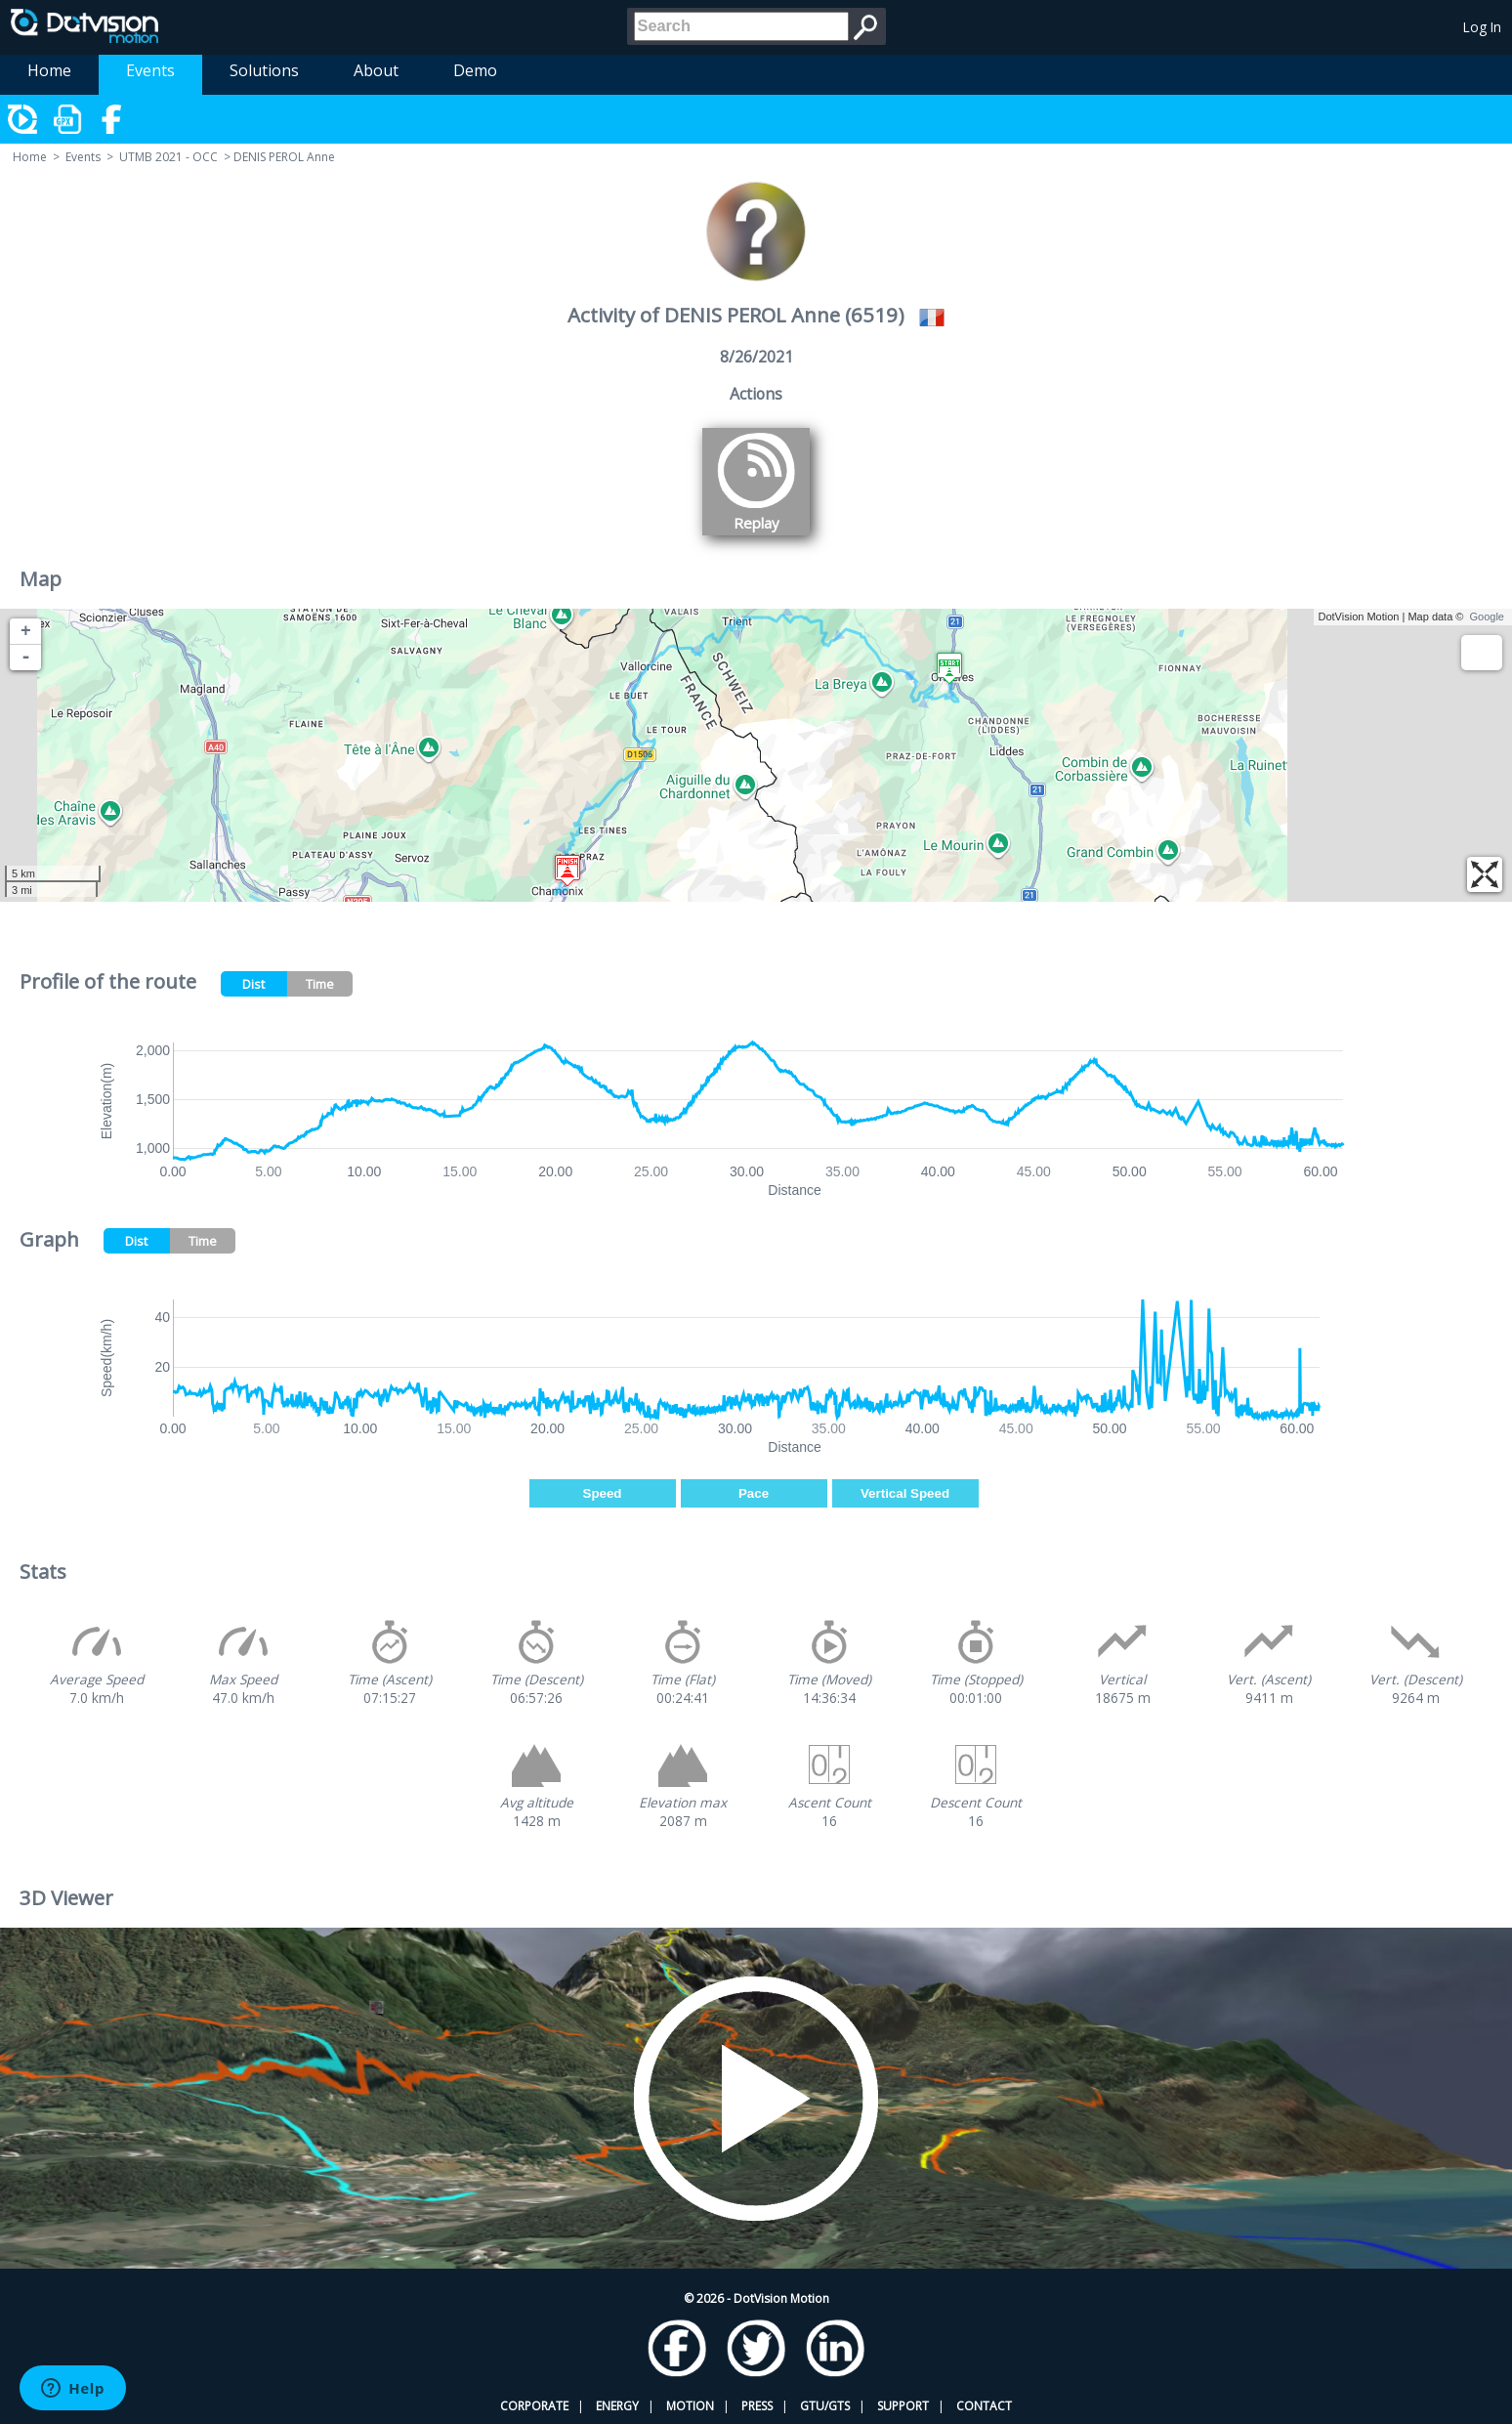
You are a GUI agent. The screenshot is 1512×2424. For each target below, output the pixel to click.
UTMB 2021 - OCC (168, 157)
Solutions (264, 70)
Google (1487, 616)
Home (49, 70)
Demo (475, 70)
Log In (1482, 27)
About (376, 70)
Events (150, 70)
